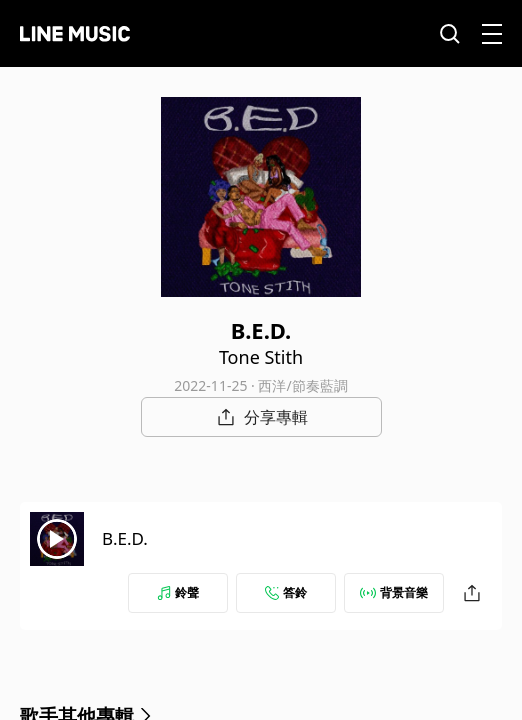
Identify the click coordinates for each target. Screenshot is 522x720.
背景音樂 (394, 592)
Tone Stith (261, 357)
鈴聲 (178, 592)
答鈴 (286, 592)
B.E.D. (125, 538)
